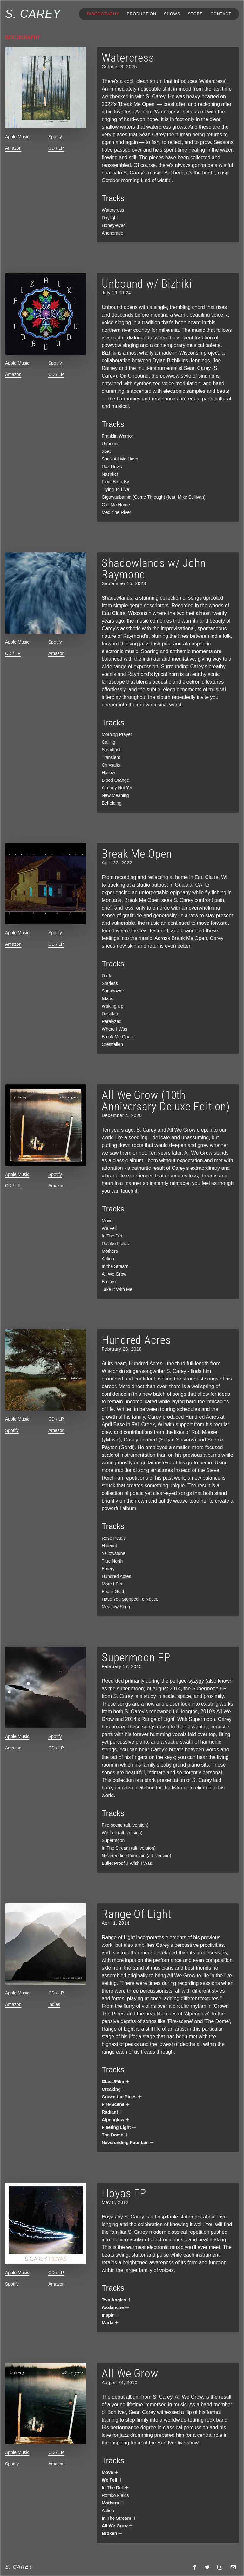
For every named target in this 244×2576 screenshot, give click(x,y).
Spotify (55, 136)
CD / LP (56, 148)
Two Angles (117, 2299)
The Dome (115, 2134)
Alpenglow (116, 2119)
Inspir (110, 2315)
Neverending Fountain (128, 2142)
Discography (103, 14)
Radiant (113, 2112)
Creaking (114, 2089)
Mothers (113, 2502)
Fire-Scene (116, 2104)
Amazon (13, 148)
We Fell (112, 2480)
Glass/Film (116, 2081)
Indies (54, 2004)
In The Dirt (115, 2487)
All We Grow (117, 2525)
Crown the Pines (122, 2096)
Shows (172, 14)
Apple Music (17, 136)
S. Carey (33, 13)
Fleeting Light (119, 2127)
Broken (112, 2533)
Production (141, 14)
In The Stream (119, 2518)
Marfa (110, 2322)
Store (195, 14)
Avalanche (116, 2307)
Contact (220, 14)
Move (110, 2472)
